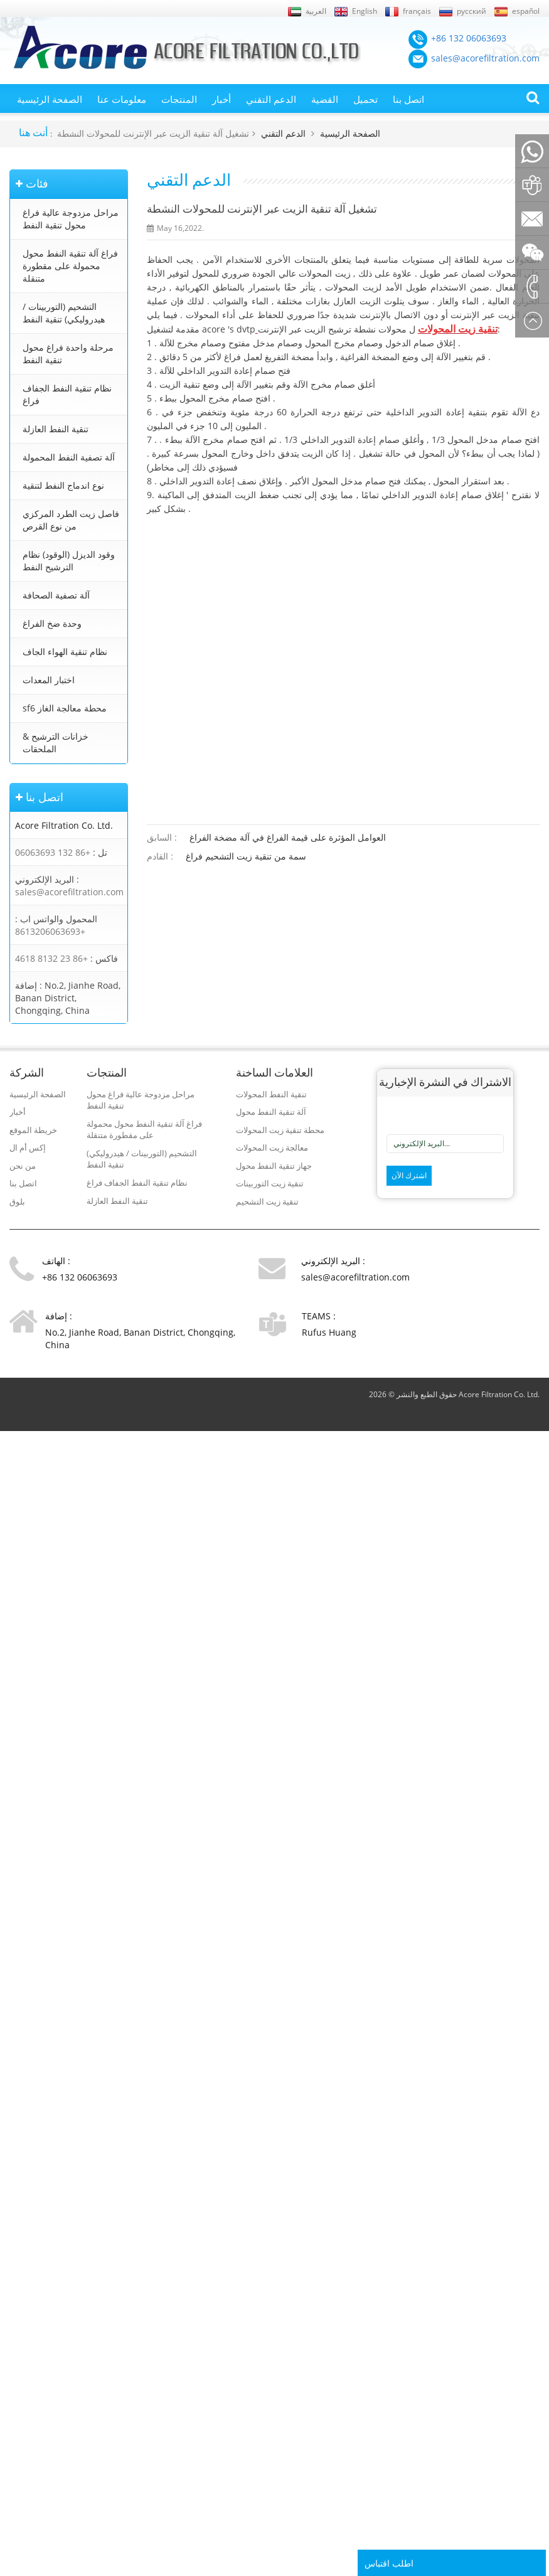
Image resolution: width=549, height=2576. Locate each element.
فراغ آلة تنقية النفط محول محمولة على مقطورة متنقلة (70, 265)
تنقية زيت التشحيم (267, 1201)
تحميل (365, 99)
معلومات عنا (121, 99)
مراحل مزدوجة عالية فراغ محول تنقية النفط (71, 218)
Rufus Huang (329, 1332)
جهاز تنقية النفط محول (274, 1165)
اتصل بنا (408, 99)
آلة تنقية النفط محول (271, 1111)
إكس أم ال (27, 1147)
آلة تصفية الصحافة (56, 595)
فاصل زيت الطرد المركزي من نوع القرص (71, 520)
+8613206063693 (50, 931)
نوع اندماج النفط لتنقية (63, 485)
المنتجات (179, 99)
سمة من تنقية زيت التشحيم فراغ (246, 856)
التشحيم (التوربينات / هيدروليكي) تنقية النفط (64, 313)
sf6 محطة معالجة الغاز (65, 708)
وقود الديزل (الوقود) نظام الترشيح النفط (69, 560)
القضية (324, 99)
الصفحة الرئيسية (49, 99)
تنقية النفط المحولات (271, 1094)
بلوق (17, 1201)
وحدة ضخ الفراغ (52, 623)
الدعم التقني (271, 99)
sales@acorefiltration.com (69, 892)
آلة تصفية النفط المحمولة (69, 457)
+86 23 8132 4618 (51, 958)
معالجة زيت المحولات (272, 1147)
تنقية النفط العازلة (55, 429)
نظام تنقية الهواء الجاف (65, 651)
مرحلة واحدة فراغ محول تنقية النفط (68, 353)
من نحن (22, 1165)
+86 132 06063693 (52, 852)
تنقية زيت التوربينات (270, 1183)
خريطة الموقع (33, 1130)
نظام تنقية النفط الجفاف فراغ (67, 394)
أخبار (221, 99)
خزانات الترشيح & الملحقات (55, 742)
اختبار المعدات (49, 680)
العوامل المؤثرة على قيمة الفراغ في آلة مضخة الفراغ (287, 837)
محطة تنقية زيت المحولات (280, 1130)
